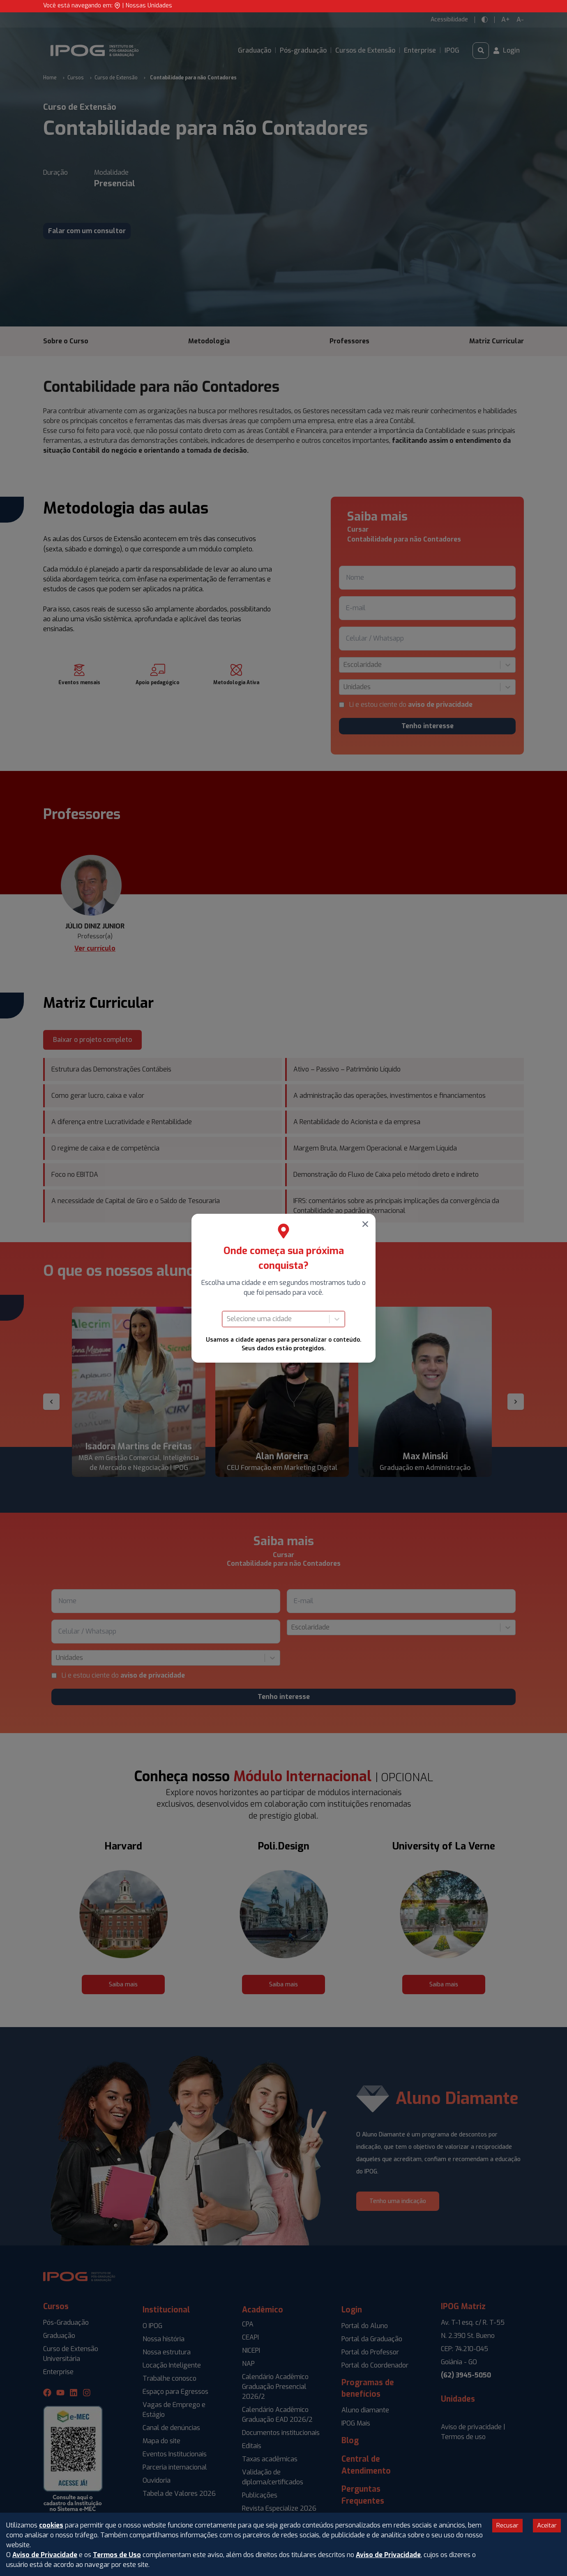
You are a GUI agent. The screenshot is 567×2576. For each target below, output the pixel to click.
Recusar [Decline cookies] (507, 2525)
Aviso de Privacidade (44, 2555)
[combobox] (227, 1319)
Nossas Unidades (149, 5)
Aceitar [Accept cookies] (547, 2525)
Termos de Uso (117, 2555)
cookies (51, 2525)
